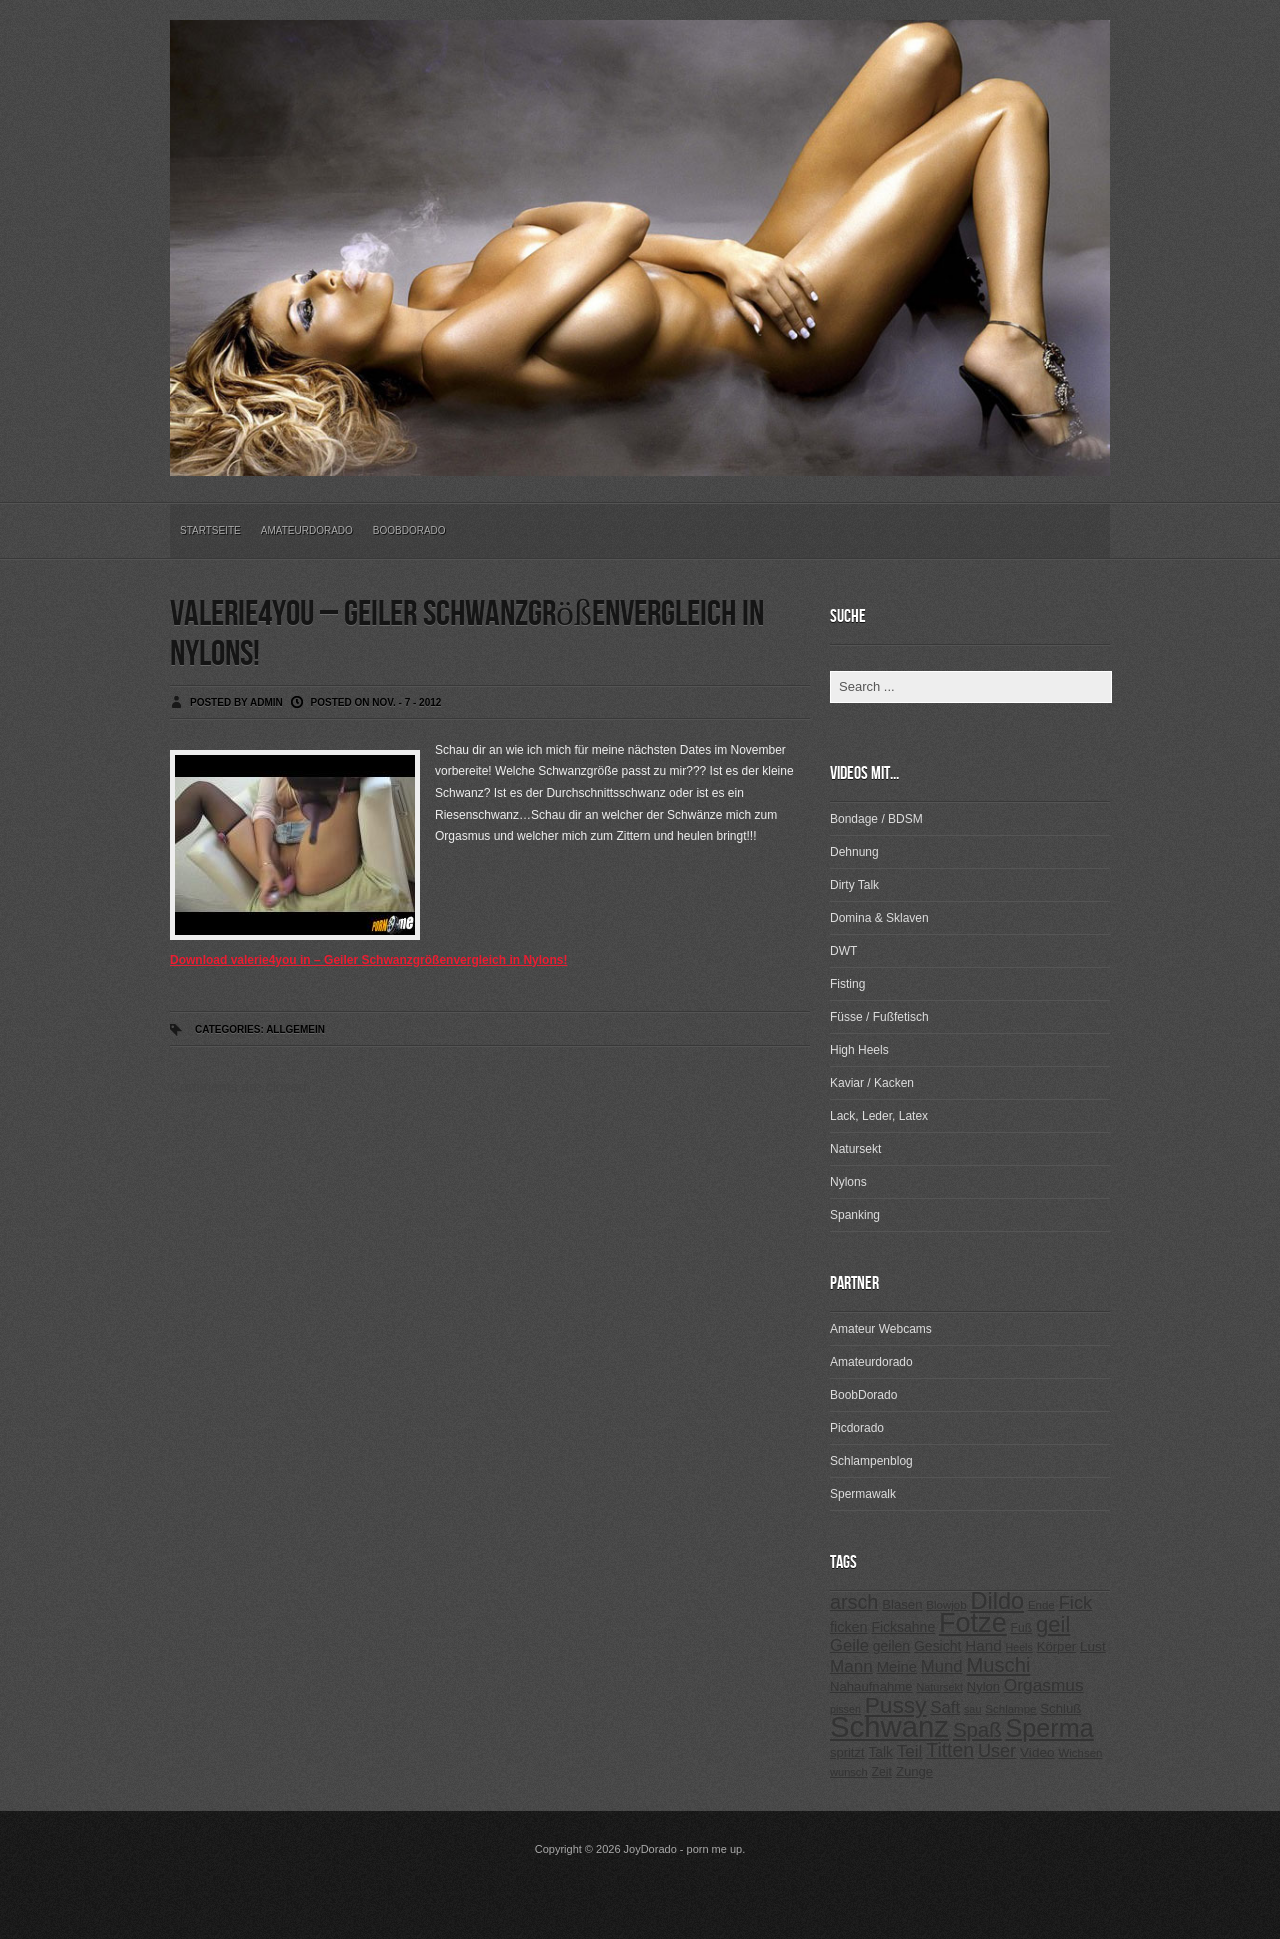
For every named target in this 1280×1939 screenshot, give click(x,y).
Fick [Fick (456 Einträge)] (1076, 1602)
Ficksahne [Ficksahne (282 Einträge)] (903, 1627)
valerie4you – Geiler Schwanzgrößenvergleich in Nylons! (467, 634)
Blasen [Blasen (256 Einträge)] (902, 1604)
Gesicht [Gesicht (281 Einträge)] (937, 1646)
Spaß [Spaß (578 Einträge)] (977, 1730)
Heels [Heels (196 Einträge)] (1019, 1647)
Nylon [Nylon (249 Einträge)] (983, 1686)
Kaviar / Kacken (872, 1083)
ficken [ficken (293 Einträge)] (849, 1627)
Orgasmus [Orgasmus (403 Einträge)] (1044, 1685)
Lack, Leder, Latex (879, 1116)
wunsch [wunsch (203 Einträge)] (849, 1772)
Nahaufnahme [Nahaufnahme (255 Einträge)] (871, 1686)
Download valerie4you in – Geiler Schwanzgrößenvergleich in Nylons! (368, 960)
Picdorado (857, 1428)
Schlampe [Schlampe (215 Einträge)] (1010, 1709)
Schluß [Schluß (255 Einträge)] (1060, 1708)
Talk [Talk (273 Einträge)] (880, 1752)
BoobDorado (409, 530)
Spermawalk (863, 1494)
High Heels (859, 1050)
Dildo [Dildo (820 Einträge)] (997, 1601)
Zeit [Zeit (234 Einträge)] (881, 1772)
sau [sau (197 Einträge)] (973, 1709)
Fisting (847, 984)
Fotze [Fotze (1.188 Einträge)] (973, 1623)
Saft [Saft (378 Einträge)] (945, 1707)
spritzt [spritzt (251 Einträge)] (847, 1752)
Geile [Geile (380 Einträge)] (849, 1645)
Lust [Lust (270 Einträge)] (1093, 1646)
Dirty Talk (854, 885)
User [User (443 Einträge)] (997, 1751)
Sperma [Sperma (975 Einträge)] (1050, 1728)
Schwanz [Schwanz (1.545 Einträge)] (889, 1726)
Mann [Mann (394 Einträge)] (851, 1666)
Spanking (855, 1215)
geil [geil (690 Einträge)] (1053, 1624)
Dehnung (854, 852)
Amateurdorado (307, 530)
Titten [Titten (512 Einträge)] (950, 1750)
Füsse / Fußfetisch (879, 1017)
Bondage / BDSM (876, 819)
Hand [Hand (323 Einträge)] (983, 1645)
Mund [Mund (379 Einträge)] (942, 1666)
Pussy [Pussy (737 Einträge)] (896, 1705)
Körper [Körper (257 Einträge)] (1056, 1646)
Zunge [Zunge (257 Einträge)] (914, 1771)
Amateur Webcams (881, 1329)
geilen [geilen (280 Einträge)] (891, 1646)
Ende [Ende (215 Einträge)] (1041, 1605)
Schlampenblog (871, 1461)
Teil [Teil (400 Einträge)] (910, 1751)
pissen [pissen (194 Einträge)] (845, 1709)
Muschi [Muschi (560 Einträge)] (998, 1665)
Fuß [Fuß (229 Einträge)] (1022, 1628)
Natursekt (855, 1149)
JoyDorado (650, 1849)
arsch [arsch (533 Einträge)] (854, 1602)
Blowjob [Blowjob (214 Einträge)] (946, 1605)
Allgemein (295, 1029)
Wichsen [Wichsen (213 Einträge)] (1080, 1753)
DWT (843, 951)
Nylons (848, 1182)
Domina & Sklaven (879, 918)
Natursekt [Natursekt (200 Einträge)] (939, 1687)
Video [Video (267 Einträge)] (1037, 1752)
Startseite (210, 530)
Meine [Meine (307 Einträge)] (897, 1667)
